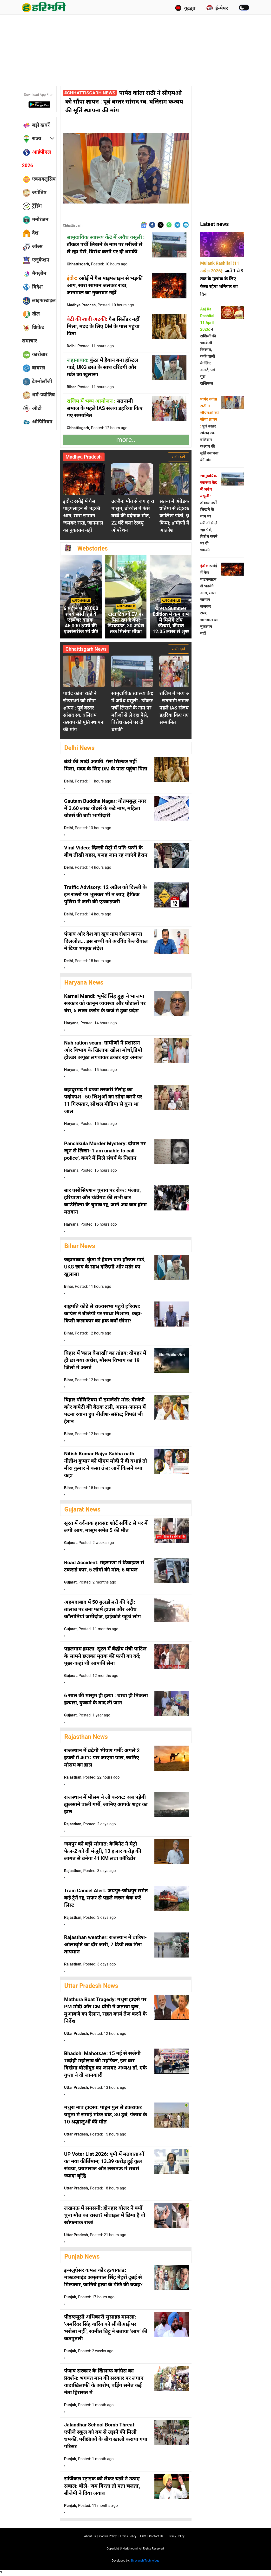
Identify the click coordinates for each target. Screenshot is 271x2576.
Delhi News (79, 747)
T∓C (143, 2536)
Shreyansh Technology (144, 2560)
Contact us (156, 2536)
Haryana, (90, 1023)
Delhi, (90, 346)
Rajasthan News (86, 1736)
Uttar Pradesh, (95, 2033)
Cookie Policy (108, 2536)
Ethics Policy (128, 2536)
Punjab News (82, 2256)
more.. (125, 440)
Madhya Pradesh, (100, 305)
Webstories (92, 548)
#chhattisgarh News (89, 93)
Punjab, (89, 2297)
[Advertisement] (138, 49)
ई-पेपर (217, 8)
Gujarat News (82, 1509)
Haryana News (83, 982)
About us (90, 2536)
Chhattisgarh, (97, 264)
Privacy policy (176, 2536)
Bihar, (90, 387)
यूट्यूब (185, 8)
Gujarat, (89, 1542)
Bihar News (79, 1245)
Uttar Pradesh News (91, 1985)
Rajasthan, (92, 1777)
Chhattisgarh (72, 225)
